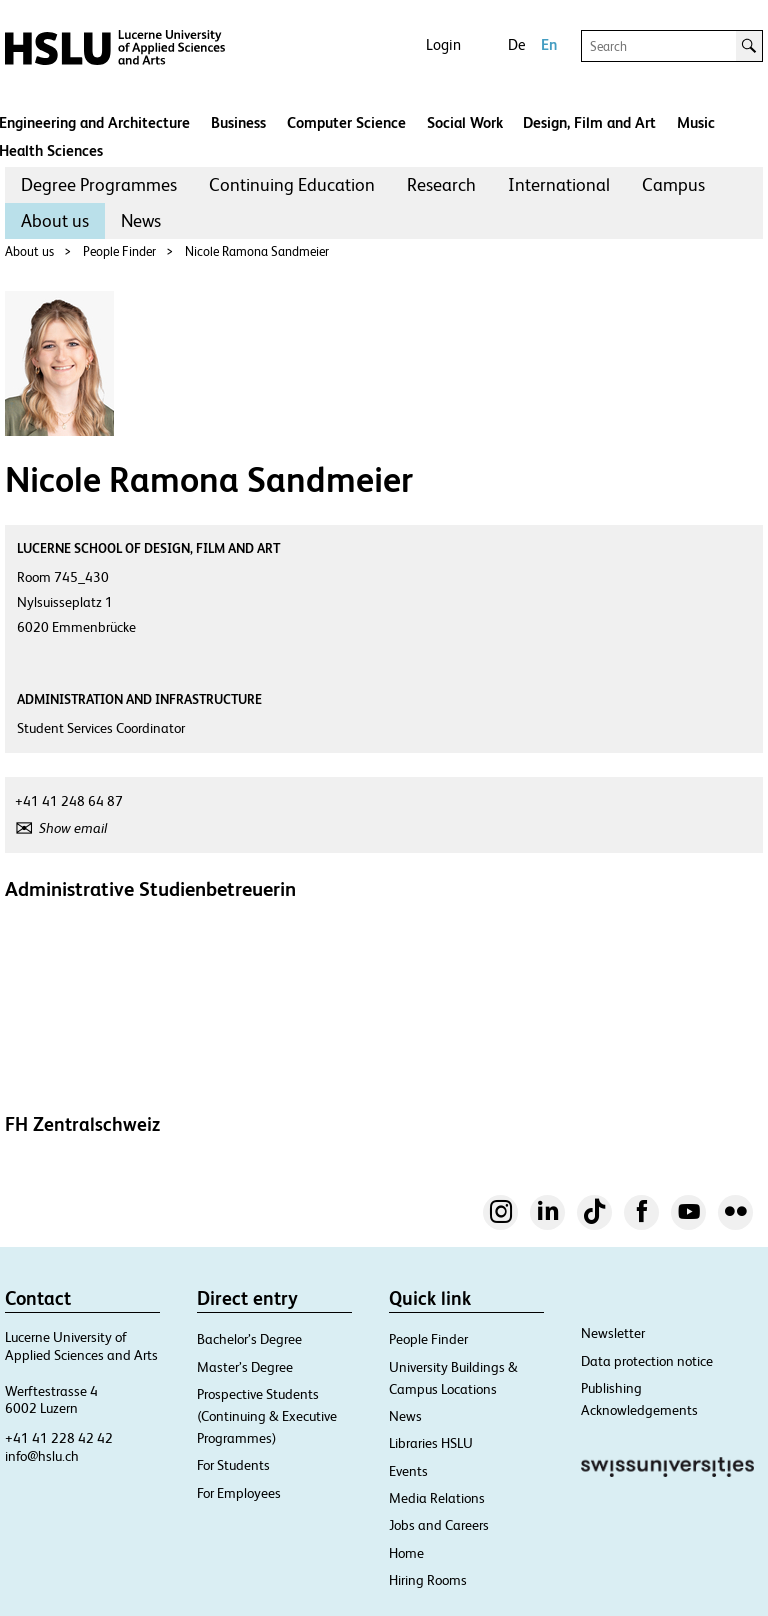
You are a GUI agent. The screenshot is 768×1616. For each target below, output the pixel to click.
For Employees (239, 1493)
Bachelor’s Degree (249, 1339)
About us (55, 220)
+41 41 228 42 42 (59, 1438)
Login (443, 44)
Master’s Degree (245, 1367)
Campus (673, 184)
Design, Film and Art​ (589, 122)
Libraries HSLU (431, 1443)
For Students (233, 1465)
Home (406, 1553)
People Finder (119, 251)
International (559, 184)
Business (238, 122)
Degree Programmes (99, 184)
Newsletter (613, 1333)
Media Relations (437, 1498)
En (549, 44)
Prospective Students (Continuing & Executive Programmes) (267, 1416)
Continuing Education (292, 184)
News (141, 220)
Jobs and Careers (439, 1525)
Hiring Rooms (428, 1580)
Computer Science (346, 122)
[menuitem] (99, 185)
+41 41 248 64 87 (69, 801)
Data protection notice (647, 1361)
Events (408, 1471)
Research (441, 184)
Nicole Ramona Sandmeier (257, 251)
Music (696, 122)
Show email (73, 828)
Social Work (465, 122)
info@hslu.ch (42, 1456)
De (516, 44)
